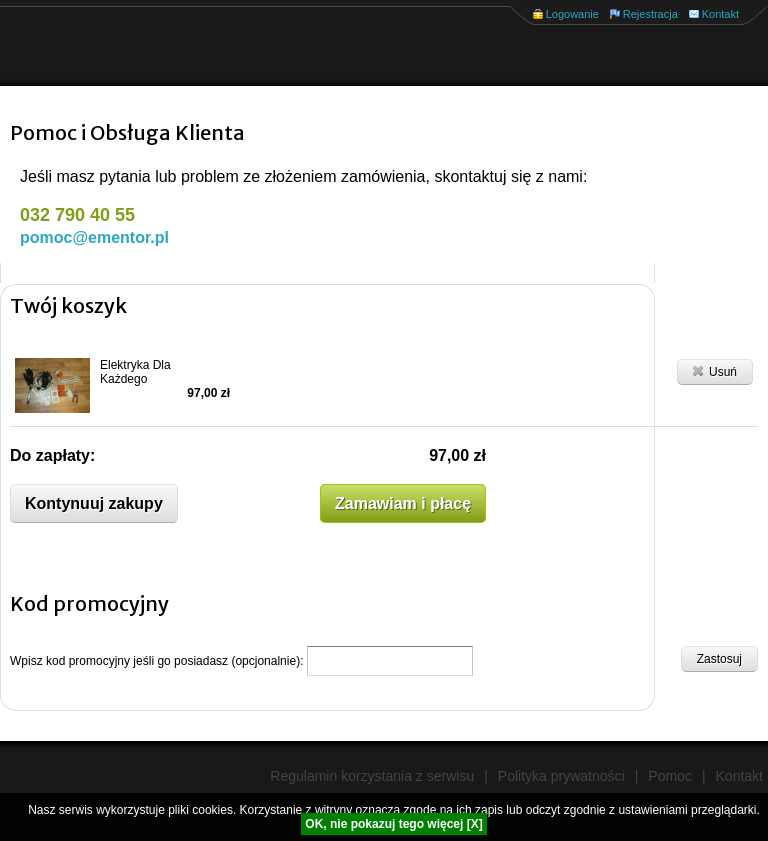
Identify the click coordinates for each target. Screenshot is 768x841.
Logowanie (572, 14)
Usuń (715, 371)
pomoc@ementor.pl (94, 237)
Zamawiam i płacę (403, 503)
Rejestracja (650, 14)
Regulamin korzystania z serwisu (372, 776)
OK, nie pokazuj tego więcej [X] (393, 824)
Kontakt (720, 14)
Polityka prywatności (561, 776)
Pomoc (670, 776)
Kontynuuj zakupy (94, 503)
